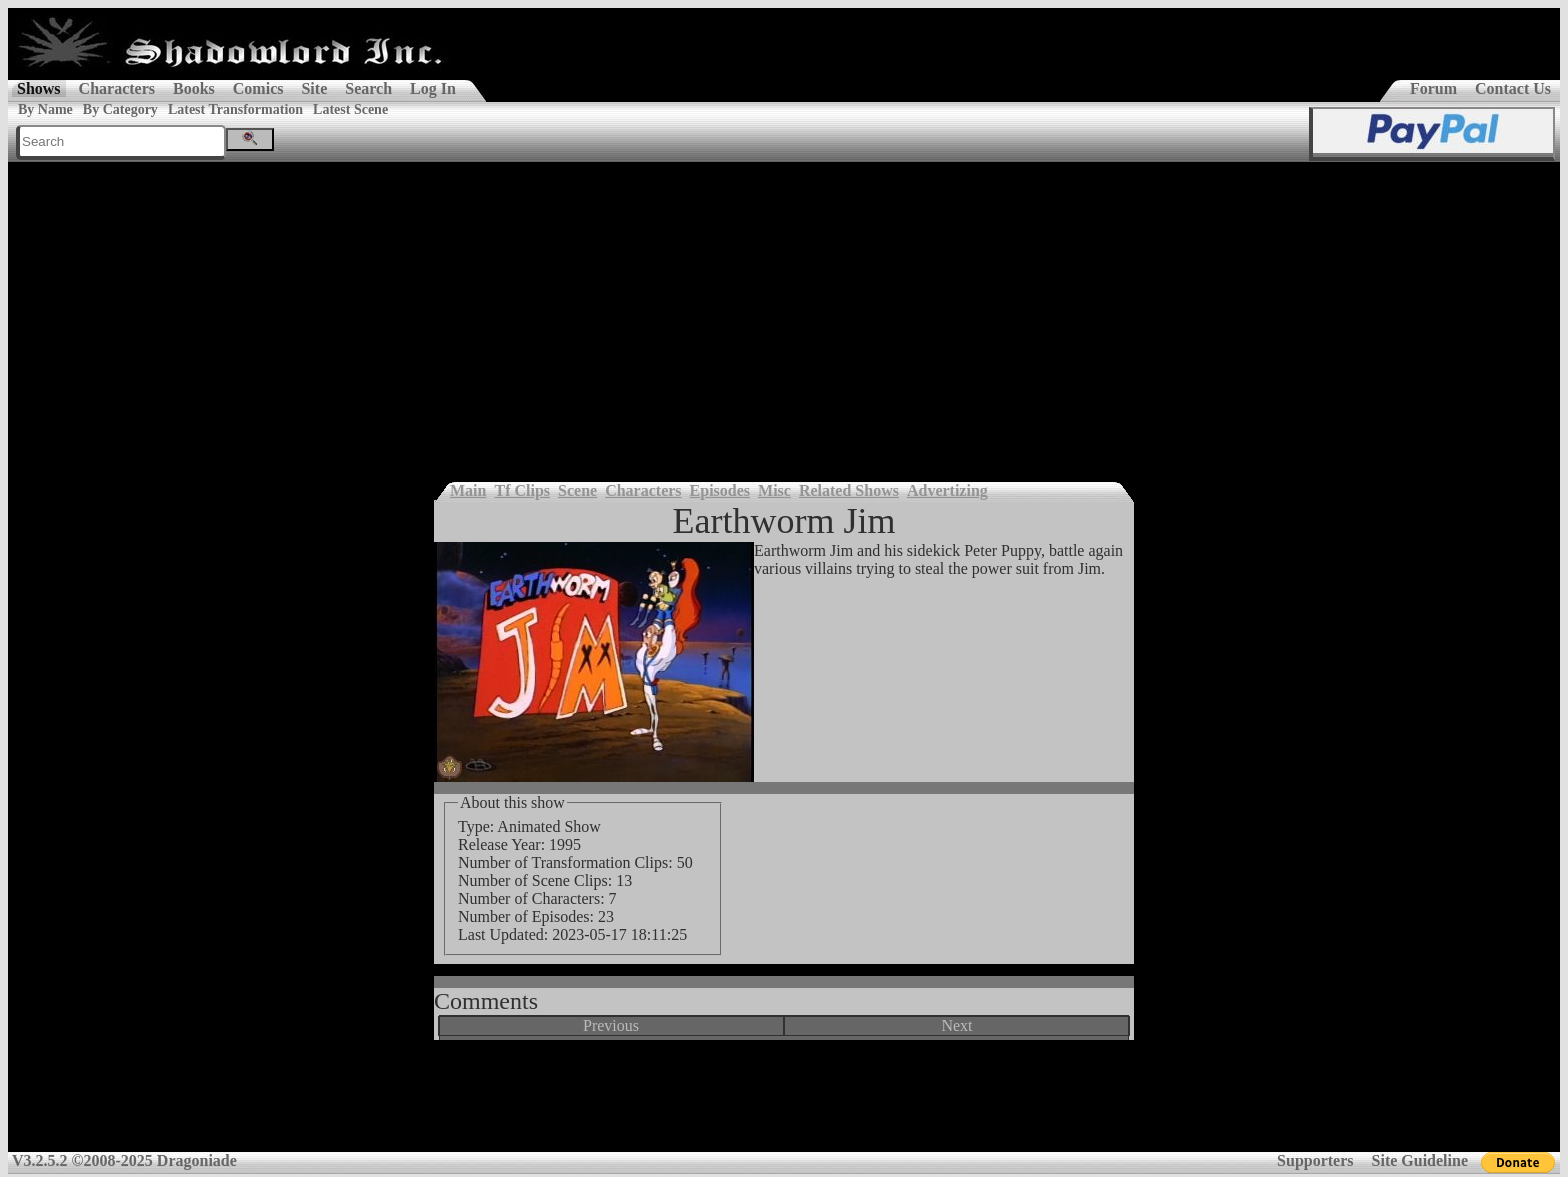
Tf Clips (522, 490)
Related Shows (849, 490)
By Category (120, 109)
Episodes (720, 490)
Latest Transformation (235, 109)
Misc (774, 490)
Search (368, 88)
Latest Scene (350, 109)
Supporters (1315, 1160)
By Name (45, 109)
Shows (39, 88)
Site (314, 88)
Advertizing (947, 490)
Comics (258, 88)
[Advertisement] (784, 312)
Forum (1433, 88)
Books (194, 88)
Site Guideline (1420, 1160)
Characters (117, 88)
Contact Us (1513, 88)
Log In (433, 88)
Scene (577, 490)
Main (468, 490)
